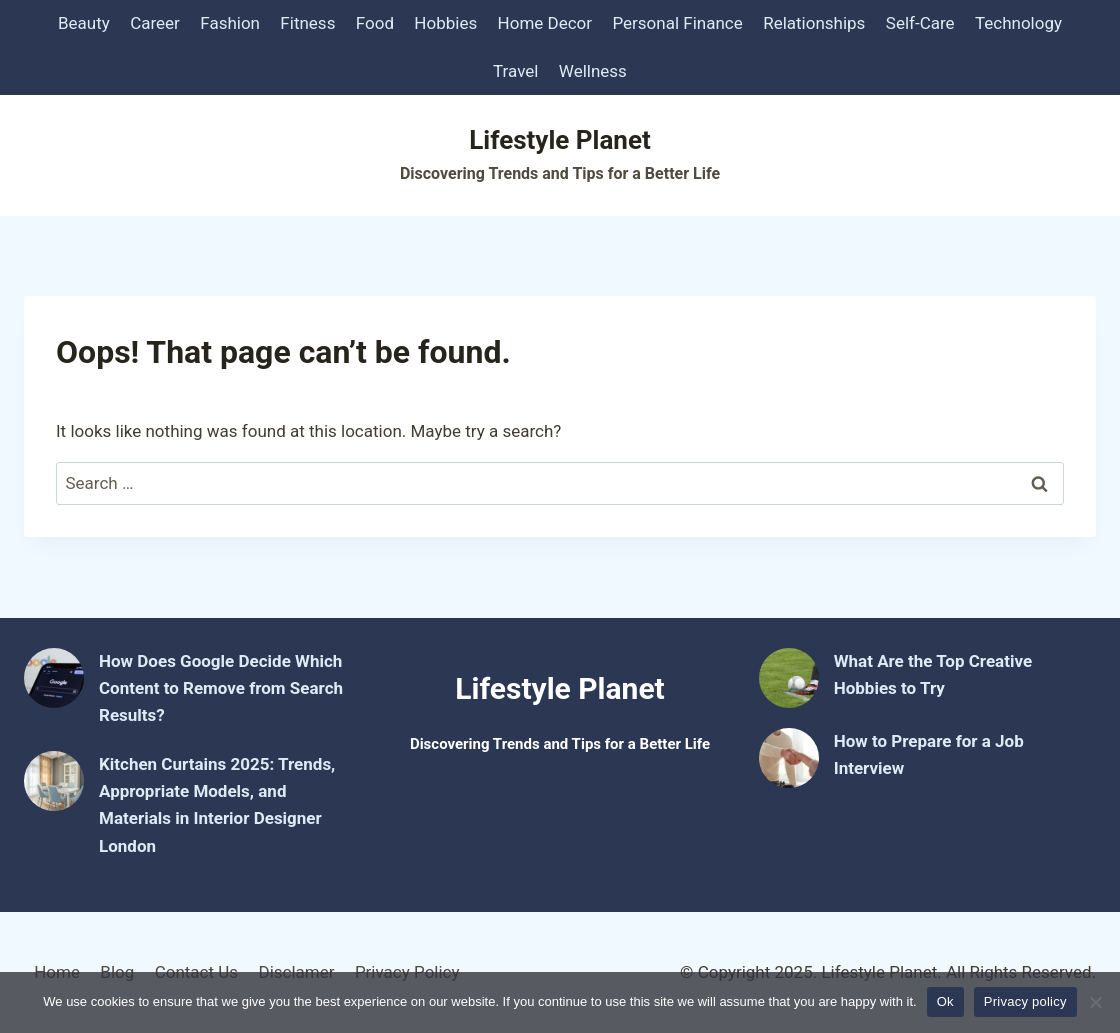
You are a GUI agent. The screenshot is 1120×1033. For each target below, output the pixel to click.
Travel (515, 71)
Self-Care (920, 23)
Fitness (307, 23)
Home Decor (545, 23)
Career (155, 23)
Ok (945, 1001)
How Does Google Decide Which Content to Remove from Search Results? (221, 688)
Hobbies (445, 23)
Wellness (593, 71)
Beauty (84, 23)
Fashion (230, 23)
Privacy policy (1025, 1001)
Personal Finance (677, 23)
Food (375, 23)
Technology (1018, 23)
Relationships (814, 23)
